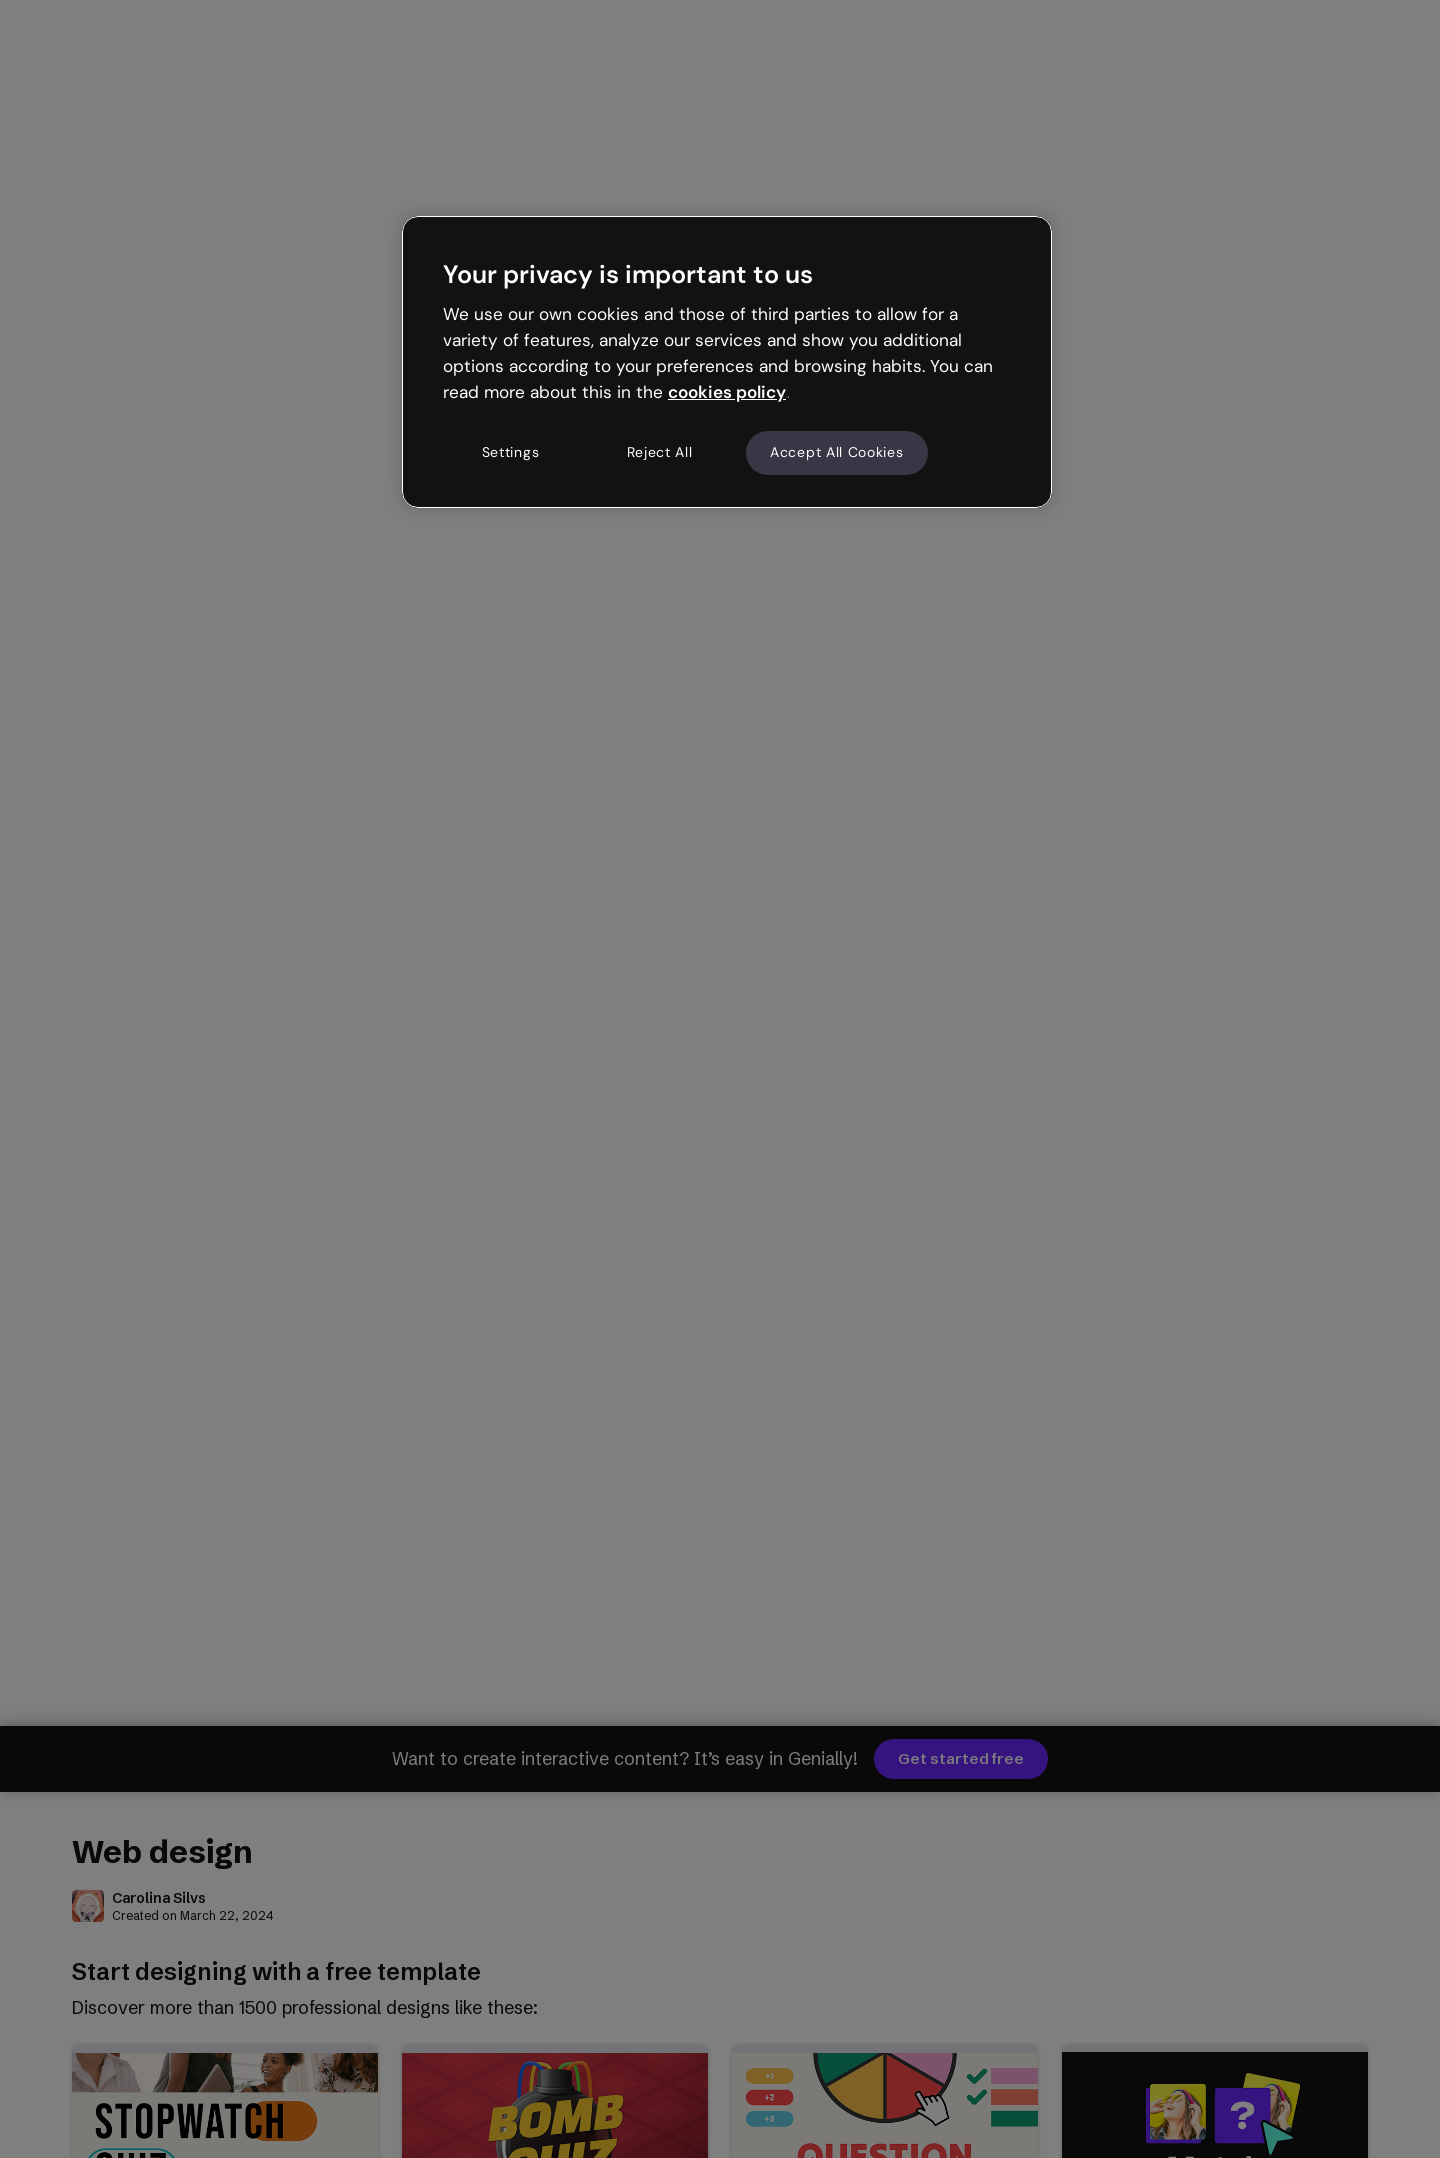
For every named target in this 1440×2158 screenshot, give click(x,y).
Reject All (660, 452)
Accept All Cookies (837, 452)
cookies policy (727, 392)
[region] (727, 362)
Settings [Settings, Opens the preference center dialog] (511, 452)
